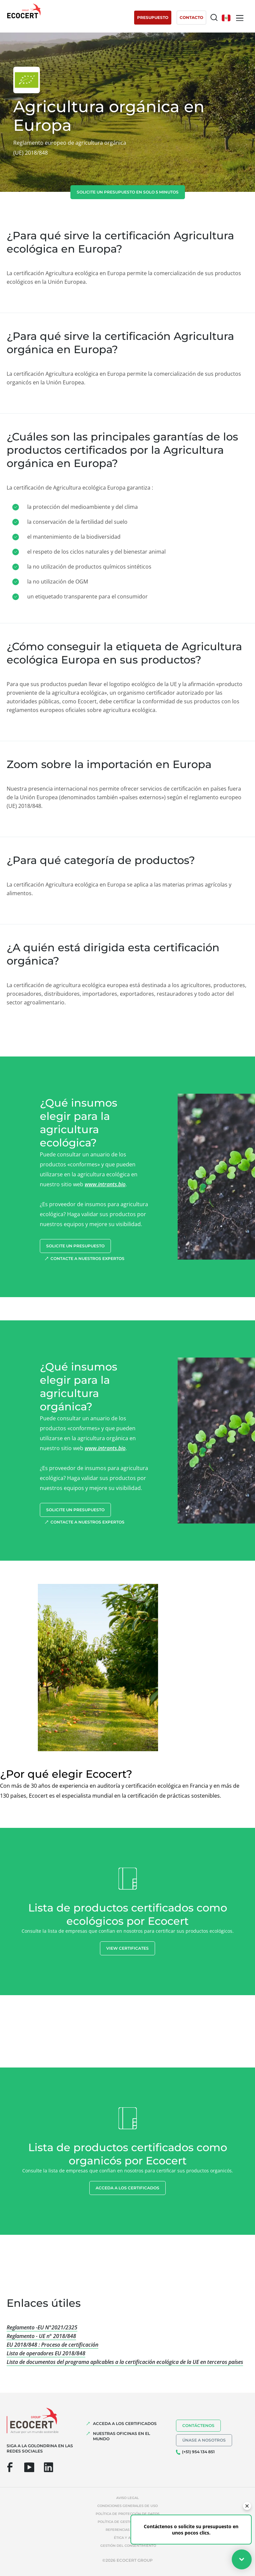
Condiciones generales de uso (127, 2506)
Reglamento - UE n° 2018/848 (41, 2336)
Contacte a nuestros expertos (87, 1258)
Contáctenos (198, 2425)
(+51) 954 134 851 (198, 2451)
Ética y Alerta (127, 2538)
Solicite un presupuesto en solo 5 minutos (128, 192)
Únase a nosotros (204, 2440)
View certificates (127, 1948)
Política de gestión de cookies (128, 2522)
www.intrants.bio (105, 1184)
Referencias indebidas (128, 2530)
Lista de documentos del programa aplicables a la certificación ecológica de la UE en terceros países (125, 2362)
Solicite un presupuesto (75, 1245)
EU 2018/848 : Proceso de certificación (52, 2344)
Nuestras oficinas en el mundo (121, 2436)
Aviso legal (127, 2498)
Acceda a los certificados (127, 2187)
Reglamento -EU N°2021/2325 (42, 2327)
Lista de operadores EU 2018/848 (46, 2353)
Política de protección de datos (127, 2514)
